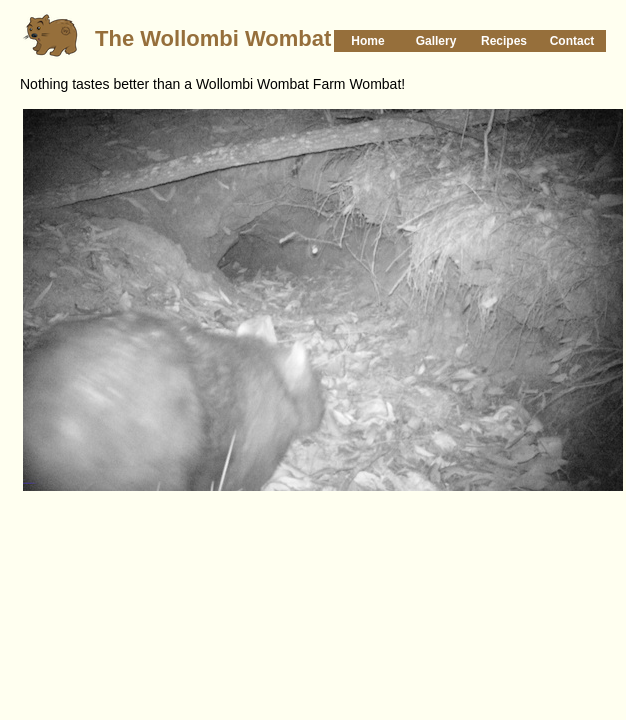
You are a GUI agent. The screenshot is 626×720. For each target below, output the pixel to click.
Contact (572, 41)
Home (367, 41)
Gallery (436, 41)
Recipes (504, 41)
